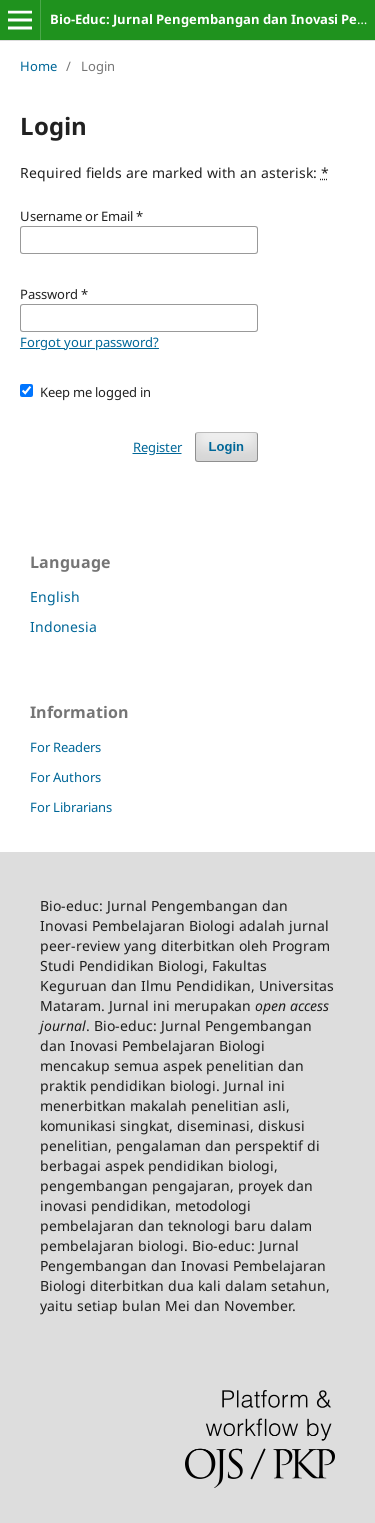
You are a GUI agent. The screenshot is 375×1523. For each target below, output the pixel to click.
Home (38, 66)
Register (157, 447)
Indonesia (63, 626)
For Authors (65, 777)
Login (226, 446)
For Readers (65, 747)
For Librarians (71, 807)
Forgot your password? (89, 342)
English (55, 596)
